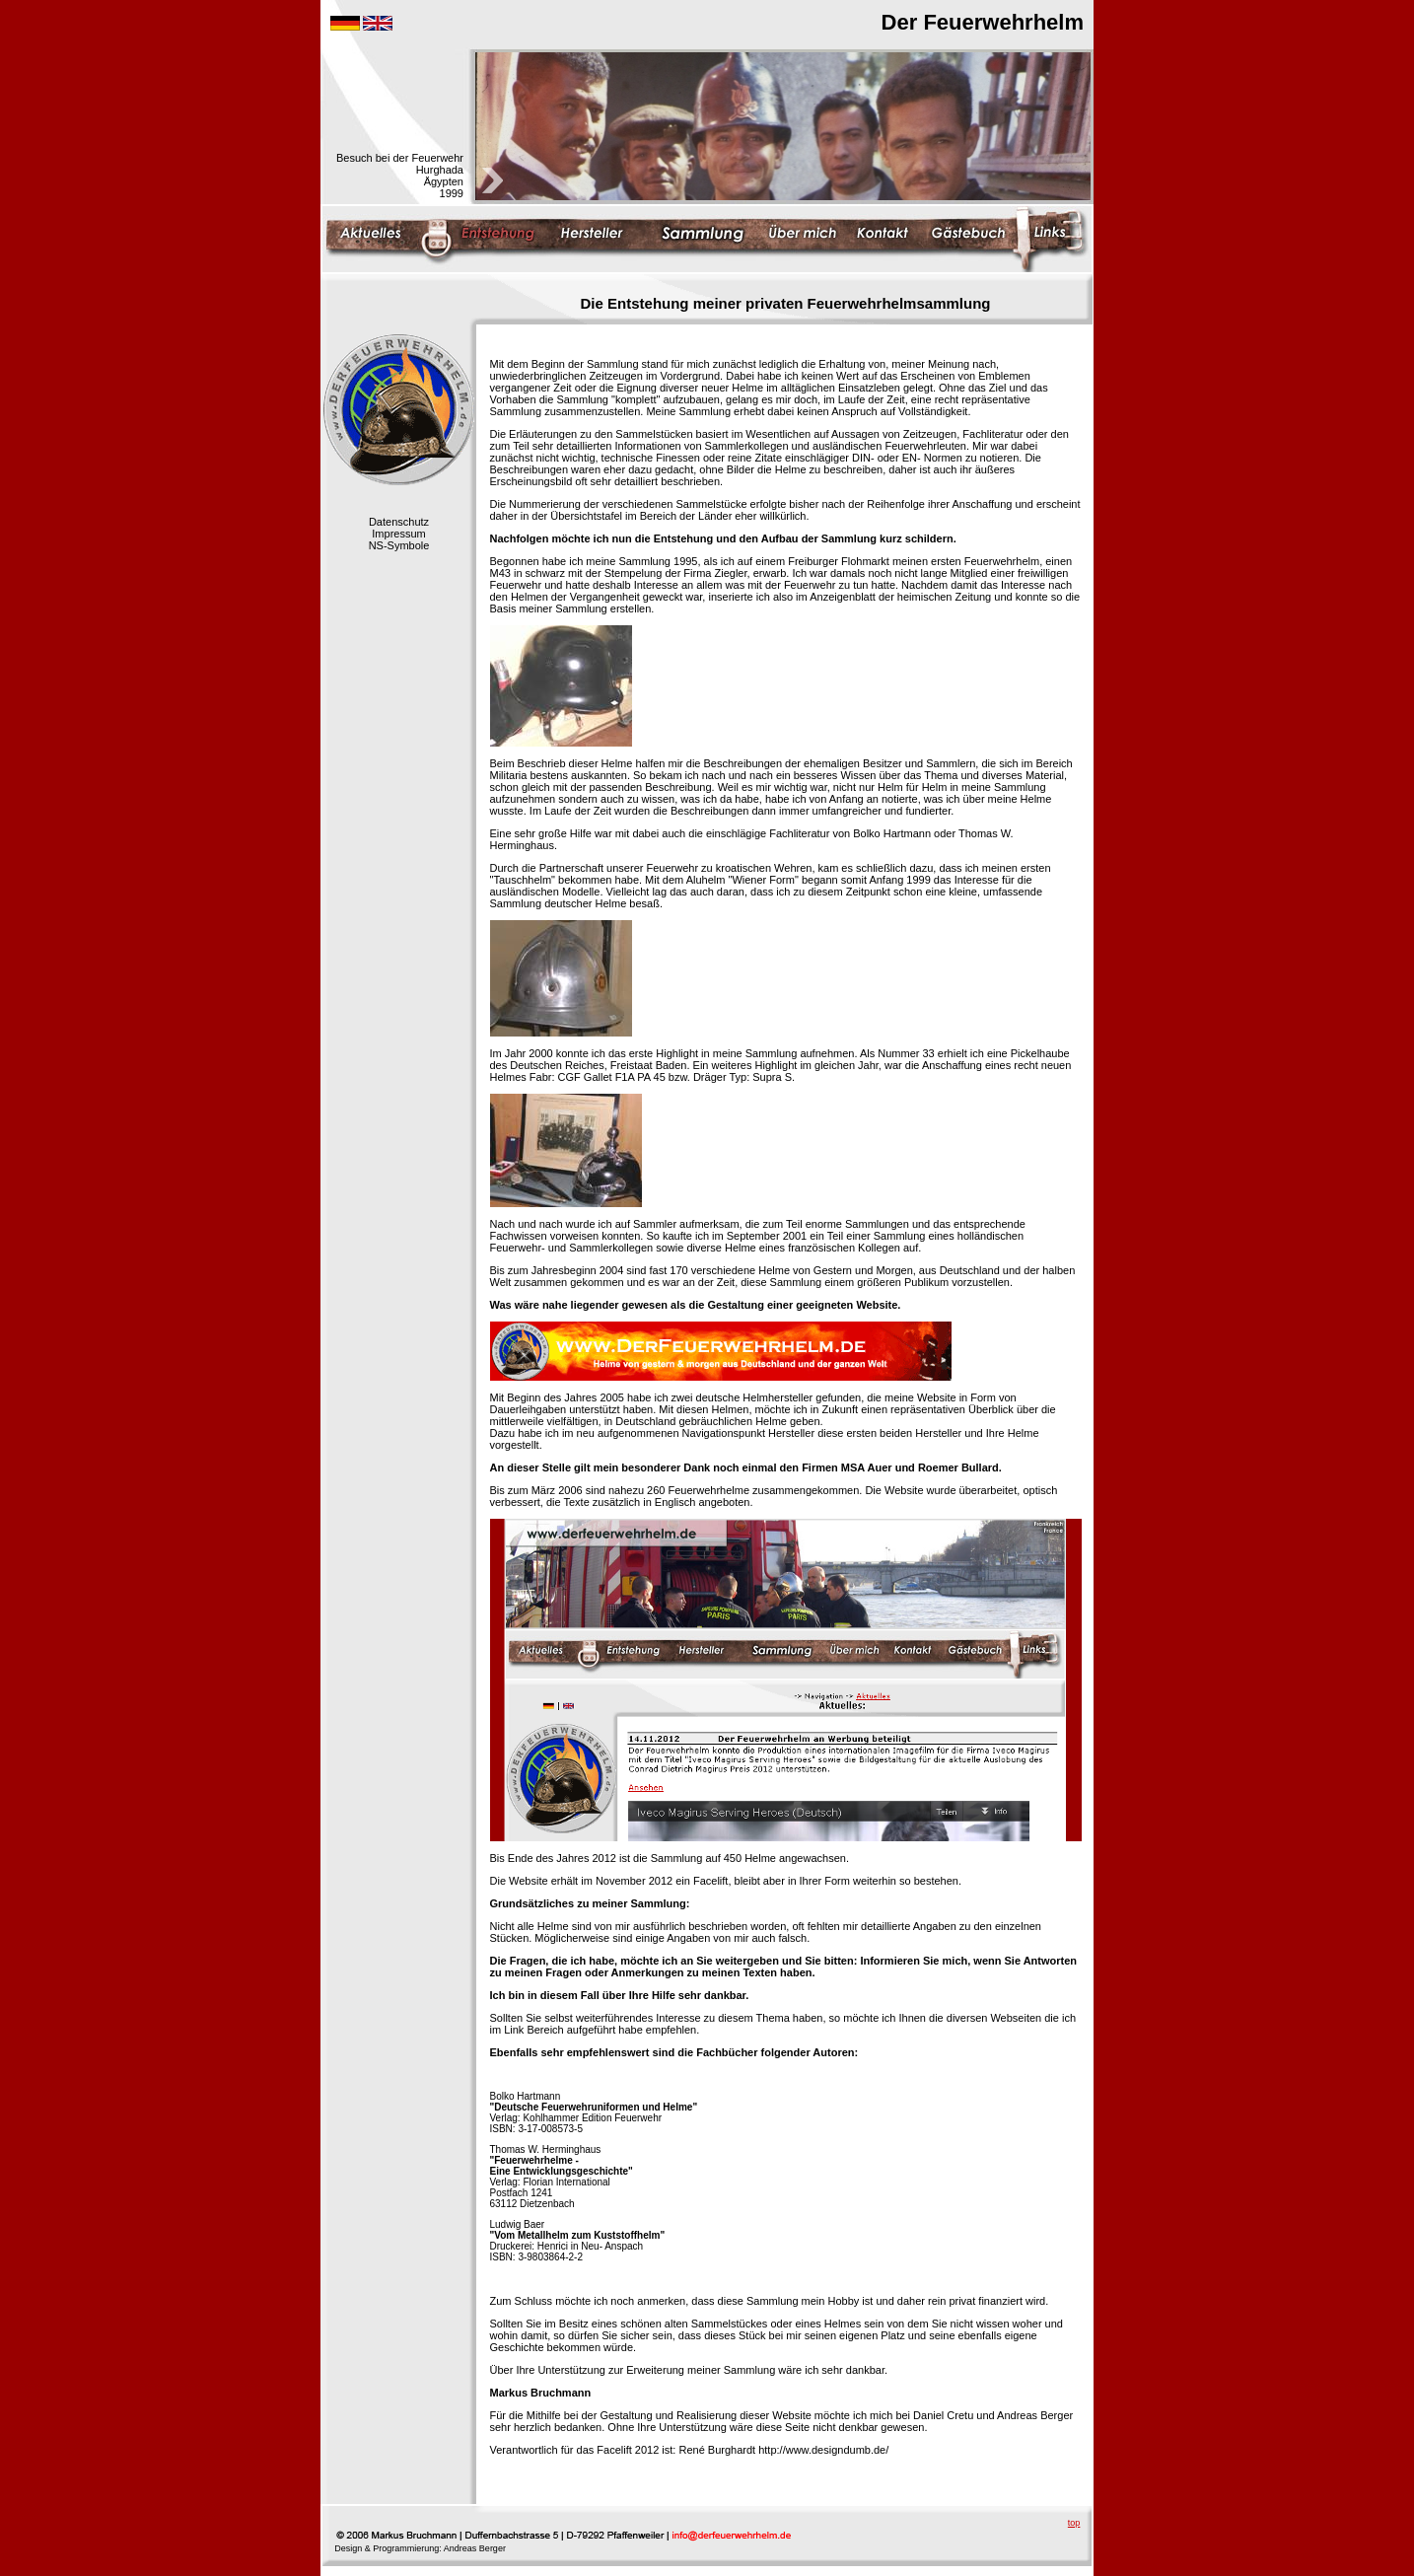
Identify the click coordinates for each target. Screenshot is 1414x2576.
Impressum (398, 533)
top (1074, 2523)
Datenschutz (399, 522)
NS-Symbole (399, 545)
